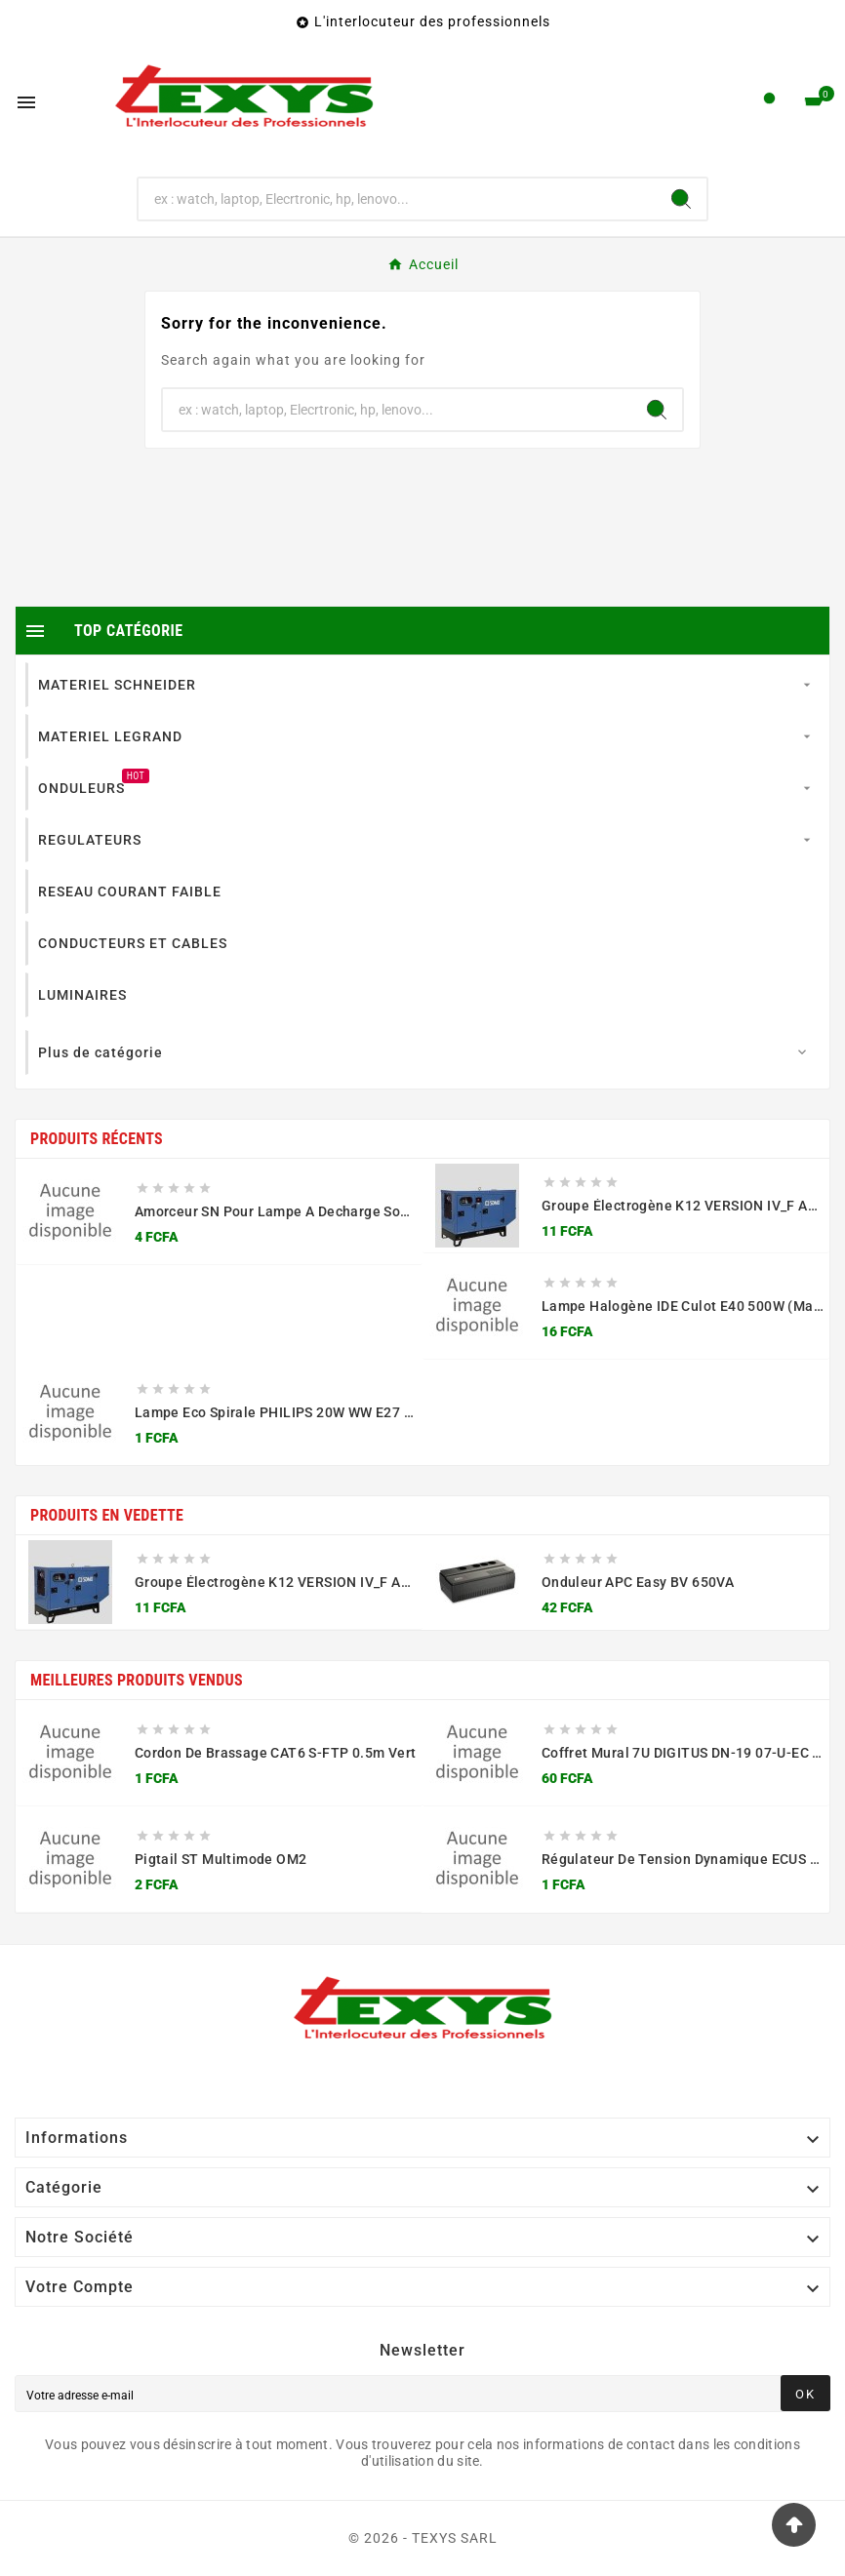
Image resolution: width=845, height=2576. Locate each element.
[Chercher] (397, 198)
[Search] (681, 199)
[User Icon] (769, 103)
